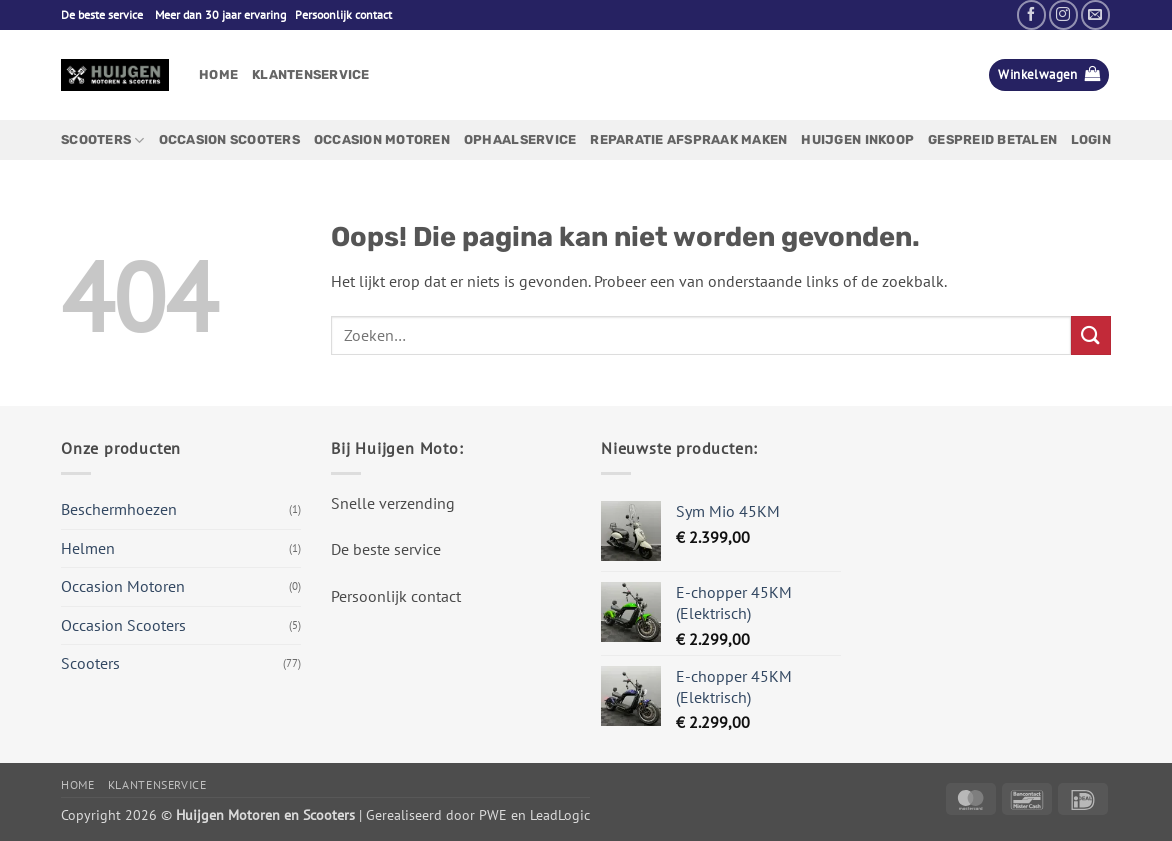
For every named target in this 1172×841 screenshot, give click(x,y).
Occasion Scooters (229, 139)
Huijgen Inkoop (857, 139)
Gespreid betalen (992, 139)
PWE (493, 814)
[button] (1049, 75)
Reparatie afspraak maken (688, 139)
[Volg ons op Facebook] (1031, 14)
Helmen (88, 548)
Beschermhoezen (119, 509)
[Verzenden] (1091, 335)
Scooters (103, 140)
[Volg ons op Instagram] (1063, 14)
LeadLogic (560, 814)
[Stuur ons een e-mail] (1095, 14)
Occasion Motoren (382, 139)
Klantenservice (311, 74)
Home (218, 74)
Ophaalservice (520, 139)
